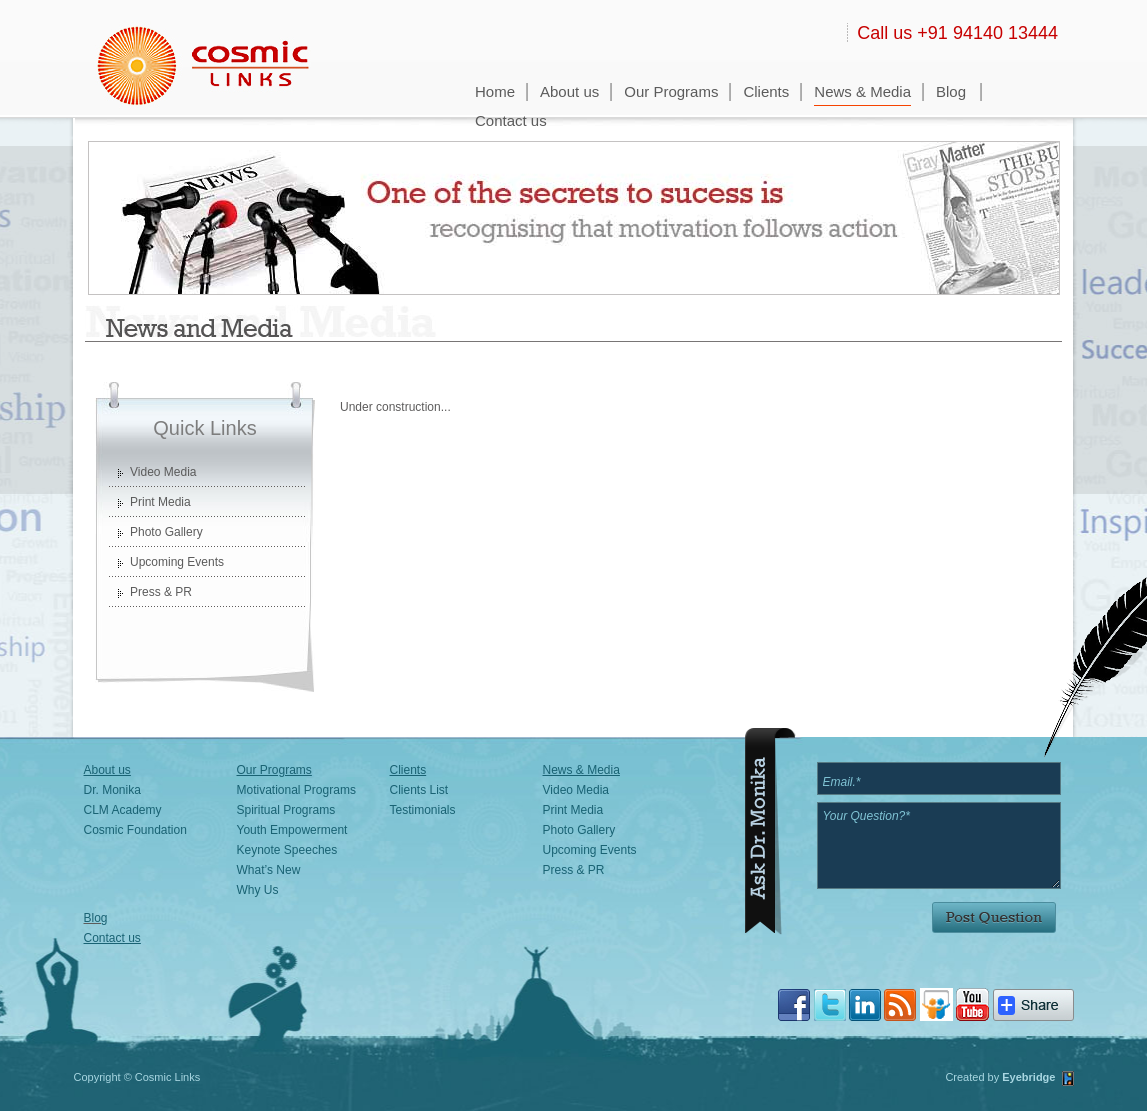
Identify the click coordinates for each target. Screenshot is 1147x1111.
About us (569, 91)
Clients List (419, 790)
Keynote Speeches (287, 850)
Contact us (511, 120)
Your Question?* (939, 845)
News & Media (862, 91)
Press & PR (161, 592)
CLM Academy (123, 810)
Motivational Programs (296, 790)
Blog (951, 91)
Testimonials (423, 810)
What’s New (269, 870)
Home (495, 91)
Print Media (160, 502)
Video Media (163, 472)
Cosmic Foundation (135, 830)
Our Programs (671, 91)
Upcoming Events (177, 562)
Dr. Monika (112, 790)
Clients (766, 91)
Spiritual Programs (286, 810)
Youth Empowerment (292, 830)
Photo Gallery (166, 532)
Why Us (258, 890)
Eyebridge (1028, 1077)
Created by (973, 1077)
